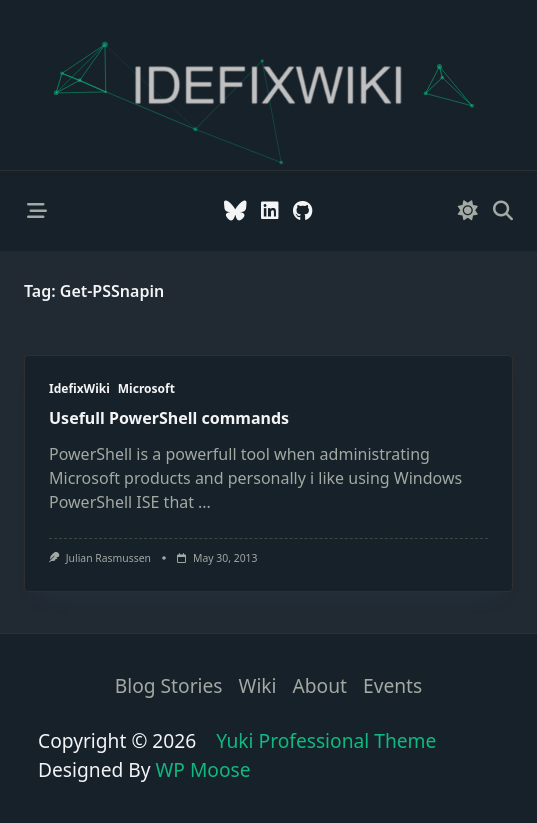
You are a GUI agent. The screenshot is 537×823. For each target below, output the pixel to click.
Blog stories (169, 686)
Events (392, 686)
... (204, 502)
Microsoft (146, 388)
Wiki (258, 686)
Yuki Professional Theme (326, 740)
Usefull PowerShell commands (169, 418)
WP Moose (203, 769)
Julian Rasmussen (108, 558)
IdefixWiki (79, 388)
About (320, 686)
